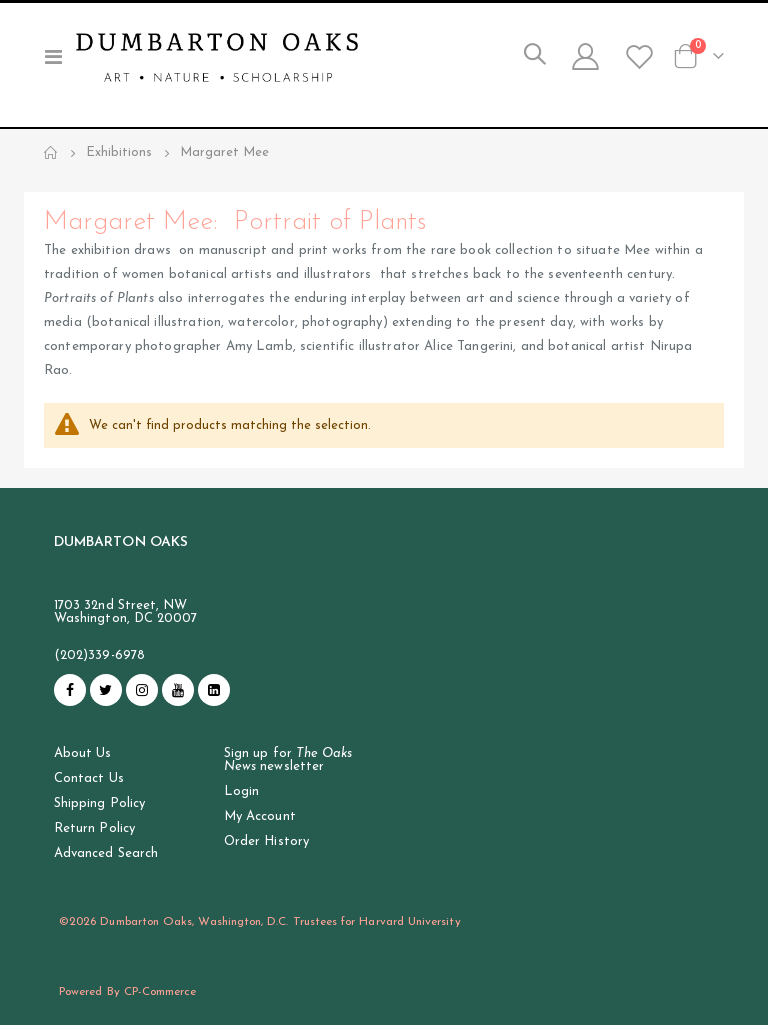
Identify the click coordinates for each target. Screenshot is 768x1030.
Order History (266, 846)
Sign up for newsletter (288, 765)
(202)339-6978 (99, 660)
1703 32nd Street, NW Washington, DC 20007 (125, 617)
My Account (260, 821)
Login (241, 796)
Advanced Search (106, 858)
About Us (83, 758)
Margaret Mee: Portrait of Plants (246, 224)
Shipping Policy (99, 808)
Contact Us (89, 783)
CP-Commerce (160, 997)
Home (51, 153)
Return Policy (94, 833)
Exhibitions (119, 152)
